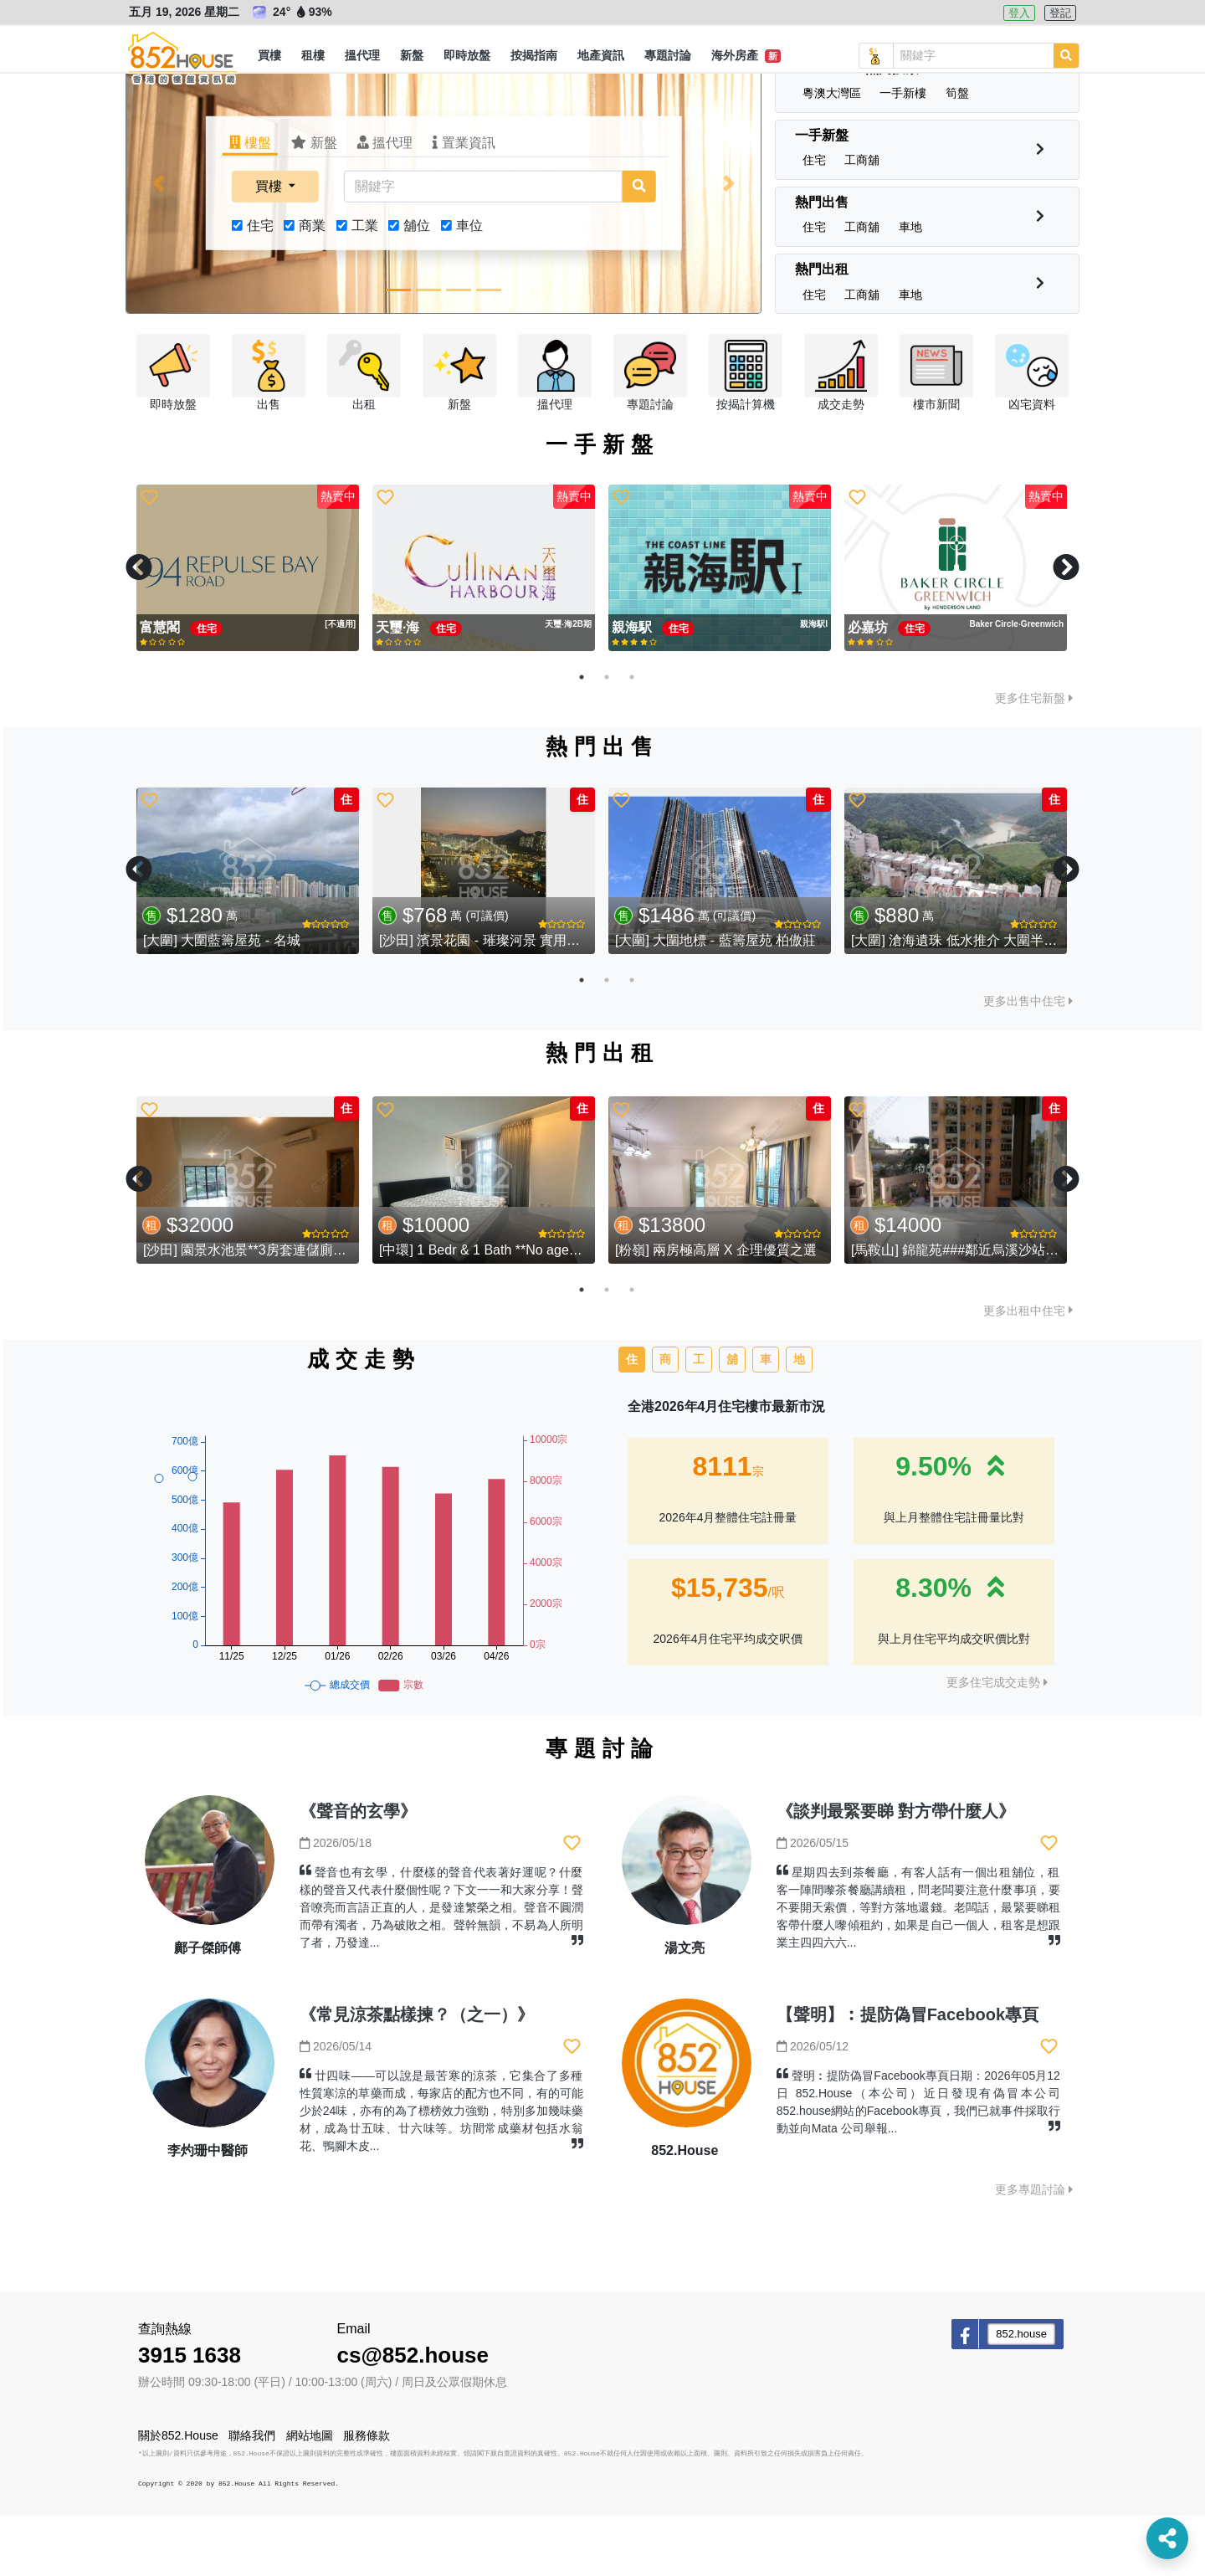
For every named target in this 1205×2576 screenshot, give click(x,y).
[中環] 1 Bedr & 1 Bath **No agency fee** (501, 1310)
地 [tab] (799, 1419)
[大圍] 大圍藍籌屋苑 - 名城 (221, 1000)
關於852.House (178, 2495)
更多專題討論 (1034, 2249)
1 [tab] (581, 737)
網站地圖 (309, 2495)
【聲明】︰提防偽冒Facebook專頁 (907, 2074)
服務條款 (366, 2495)
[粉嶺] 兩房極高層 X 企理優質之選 (716, 1310)
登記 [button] (1060, 13)
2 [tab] (606, 737)
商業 (312, 286)
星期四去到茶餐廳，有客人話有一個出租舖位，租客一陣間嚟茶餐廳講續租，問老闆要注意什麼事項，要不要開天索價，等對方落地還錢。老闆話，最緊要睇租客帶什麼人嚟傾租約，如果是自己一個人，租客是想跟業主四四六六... (918, 1967)
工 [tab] (699, 1419)
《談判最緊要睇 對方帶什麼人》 (896, 1871)
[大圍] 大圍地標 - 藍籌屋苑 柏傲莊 (715, 1000)
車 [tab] (766, 1419)
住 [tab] (632, 1419)
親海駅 (633, 687)
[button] (269, 56)
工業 (364, 286)
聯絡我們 (251, 2495)
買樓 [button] (270, 246)
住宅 (260, 286)
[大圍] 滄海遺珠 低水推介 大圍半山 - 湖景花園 (986, 1000)
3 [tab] (631, 737)
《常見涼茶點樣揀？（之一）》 (417, 2074)
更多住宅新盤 (1034, 758)
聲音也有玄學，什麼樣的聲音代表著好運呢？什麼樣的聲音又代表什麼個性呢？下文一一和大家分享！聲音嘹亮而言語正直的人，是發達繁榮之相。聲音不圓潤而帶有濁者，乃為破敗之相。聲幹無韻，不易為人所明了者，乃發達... (441, 1967)
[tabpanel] (247, 628)
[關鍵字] (483, 247)
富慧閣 (161, 687)
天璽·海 (399, 687)
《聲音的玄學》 (358, 1871)
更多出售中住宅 (1028, 1061)
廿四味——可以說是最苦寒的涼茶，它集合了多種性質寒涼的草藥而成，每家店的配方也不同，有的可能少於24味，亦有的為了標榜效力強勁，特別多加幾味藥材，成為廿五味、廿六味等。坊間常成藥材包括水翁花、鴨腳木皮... (441, 2171)
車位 (469, 286)
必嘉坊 (869, 687)
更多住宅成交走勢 (997, 1742)
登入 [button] (1019, 13)
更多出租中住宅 (1028, 1371)
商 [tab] (665, 1419)
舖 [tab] (732, 1419)
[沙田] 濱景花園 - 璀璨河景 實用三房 (486, 1000)
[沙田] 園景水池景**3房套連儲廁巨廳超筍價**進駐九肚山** (315, 1310)
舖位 (416, 286)
